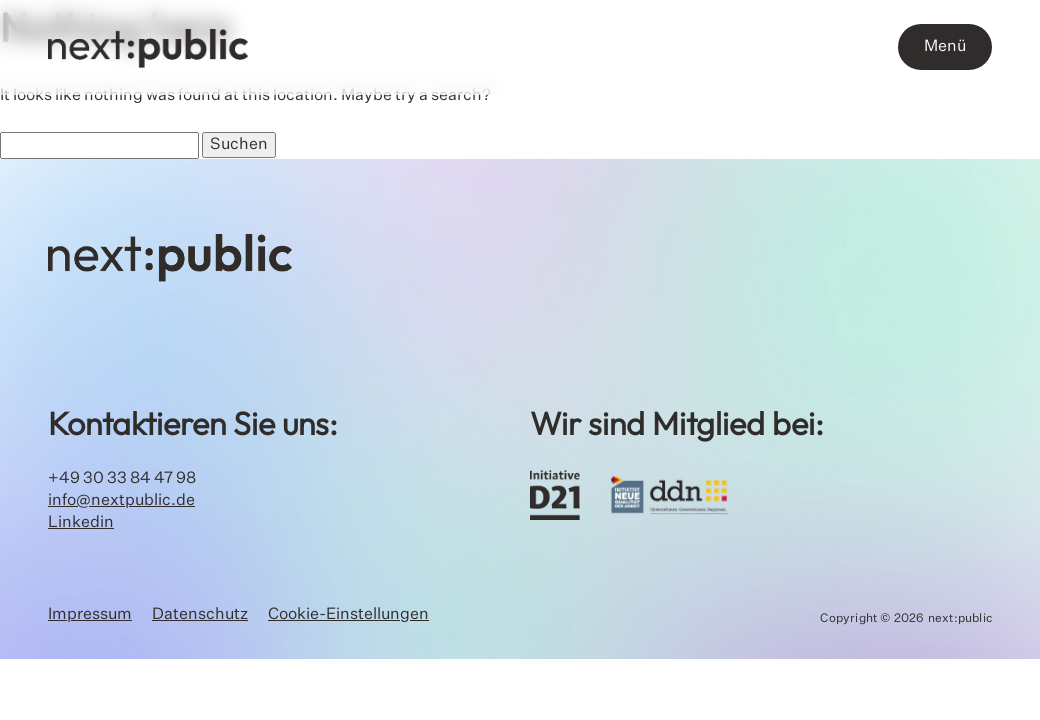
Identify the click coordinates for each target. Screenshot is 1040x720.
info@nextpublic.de (121, 501)
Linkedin (81, 523)
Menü (945, 47)
